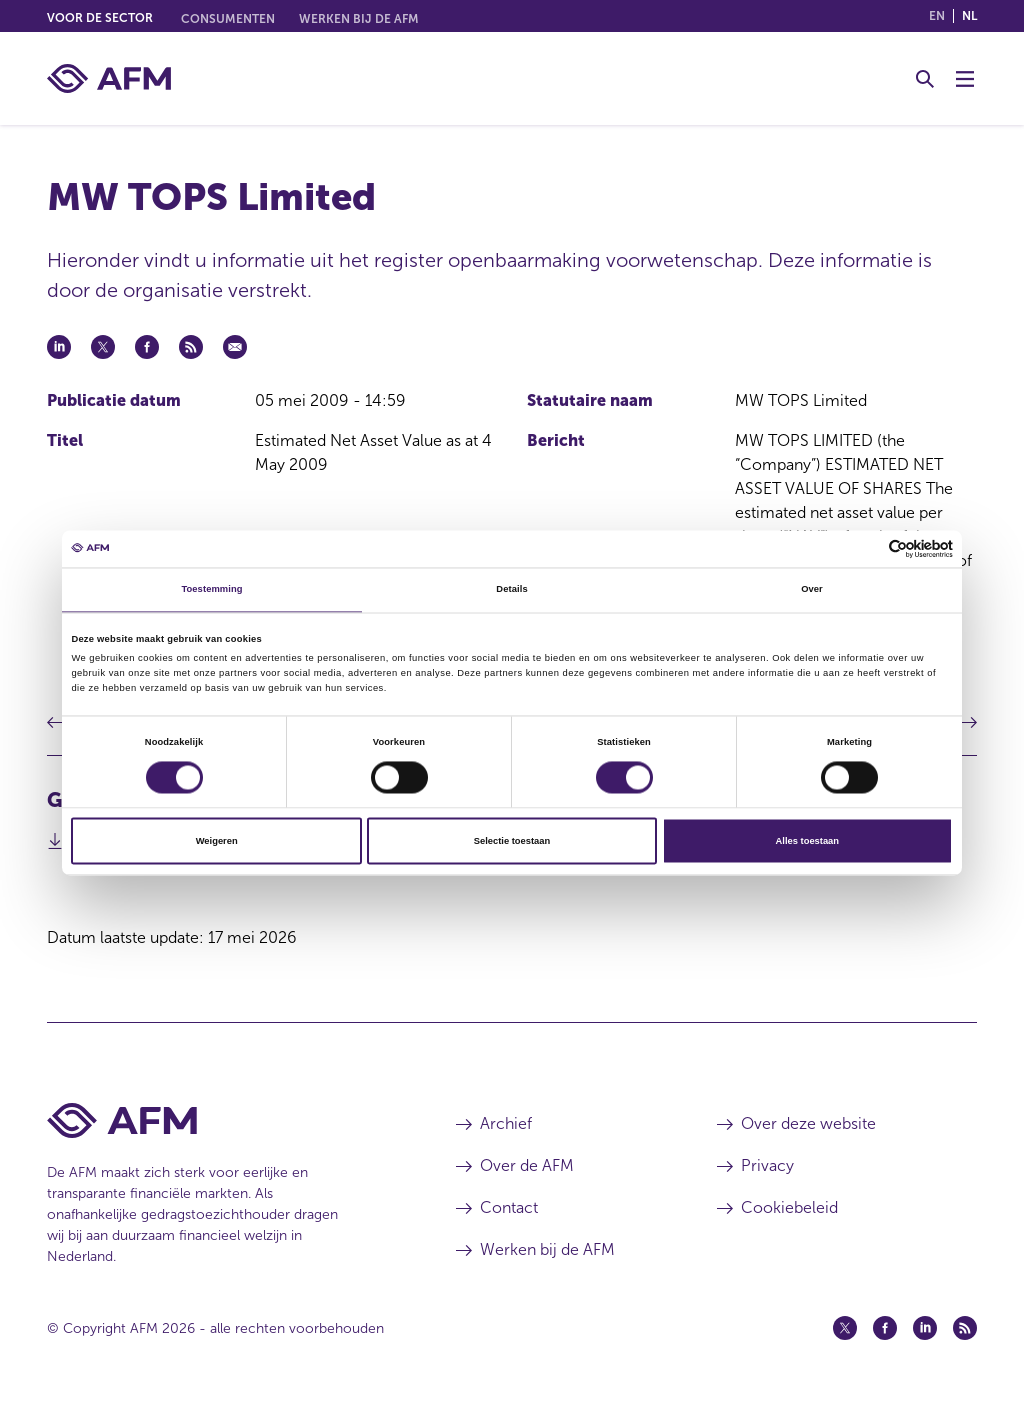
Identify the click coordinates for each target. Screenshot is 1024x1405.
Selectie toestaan (512, 841)
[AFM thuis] (109, 78)
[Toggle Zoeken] (925, 79)
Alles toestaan (807, 841)
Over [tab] (812, 590)
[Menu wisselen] (965, 79)
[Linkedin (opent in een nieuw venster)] (925, 1328)
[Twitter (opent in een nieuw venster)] (845, 1328)
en (937, 16)
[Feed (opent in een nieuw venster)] (965, 1328)
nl (969, 16)
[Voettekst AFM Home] (221, 1120)
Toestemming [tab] (211, 590)
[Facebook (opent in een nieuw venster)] (885, 1328)
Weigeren (217, 841)
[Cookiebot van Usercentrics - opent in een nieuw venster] (865, 548)
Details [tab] (511, 590)
